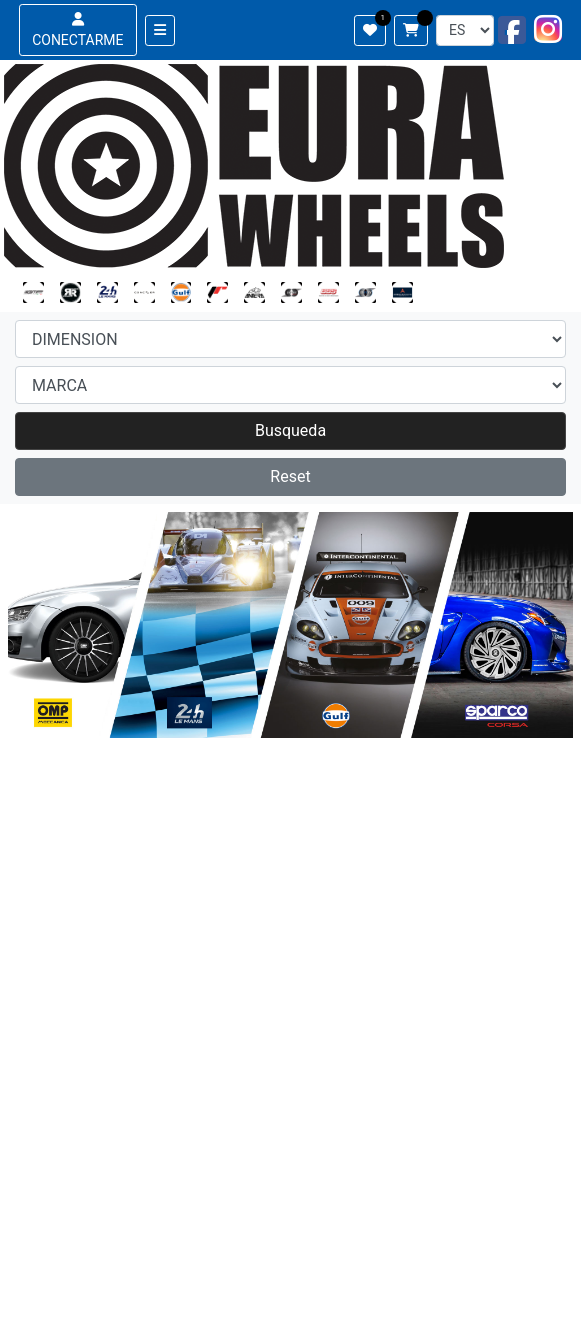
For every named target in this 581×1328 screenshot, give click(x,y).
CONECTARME (77, 30)
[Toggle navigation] (160, 30)
